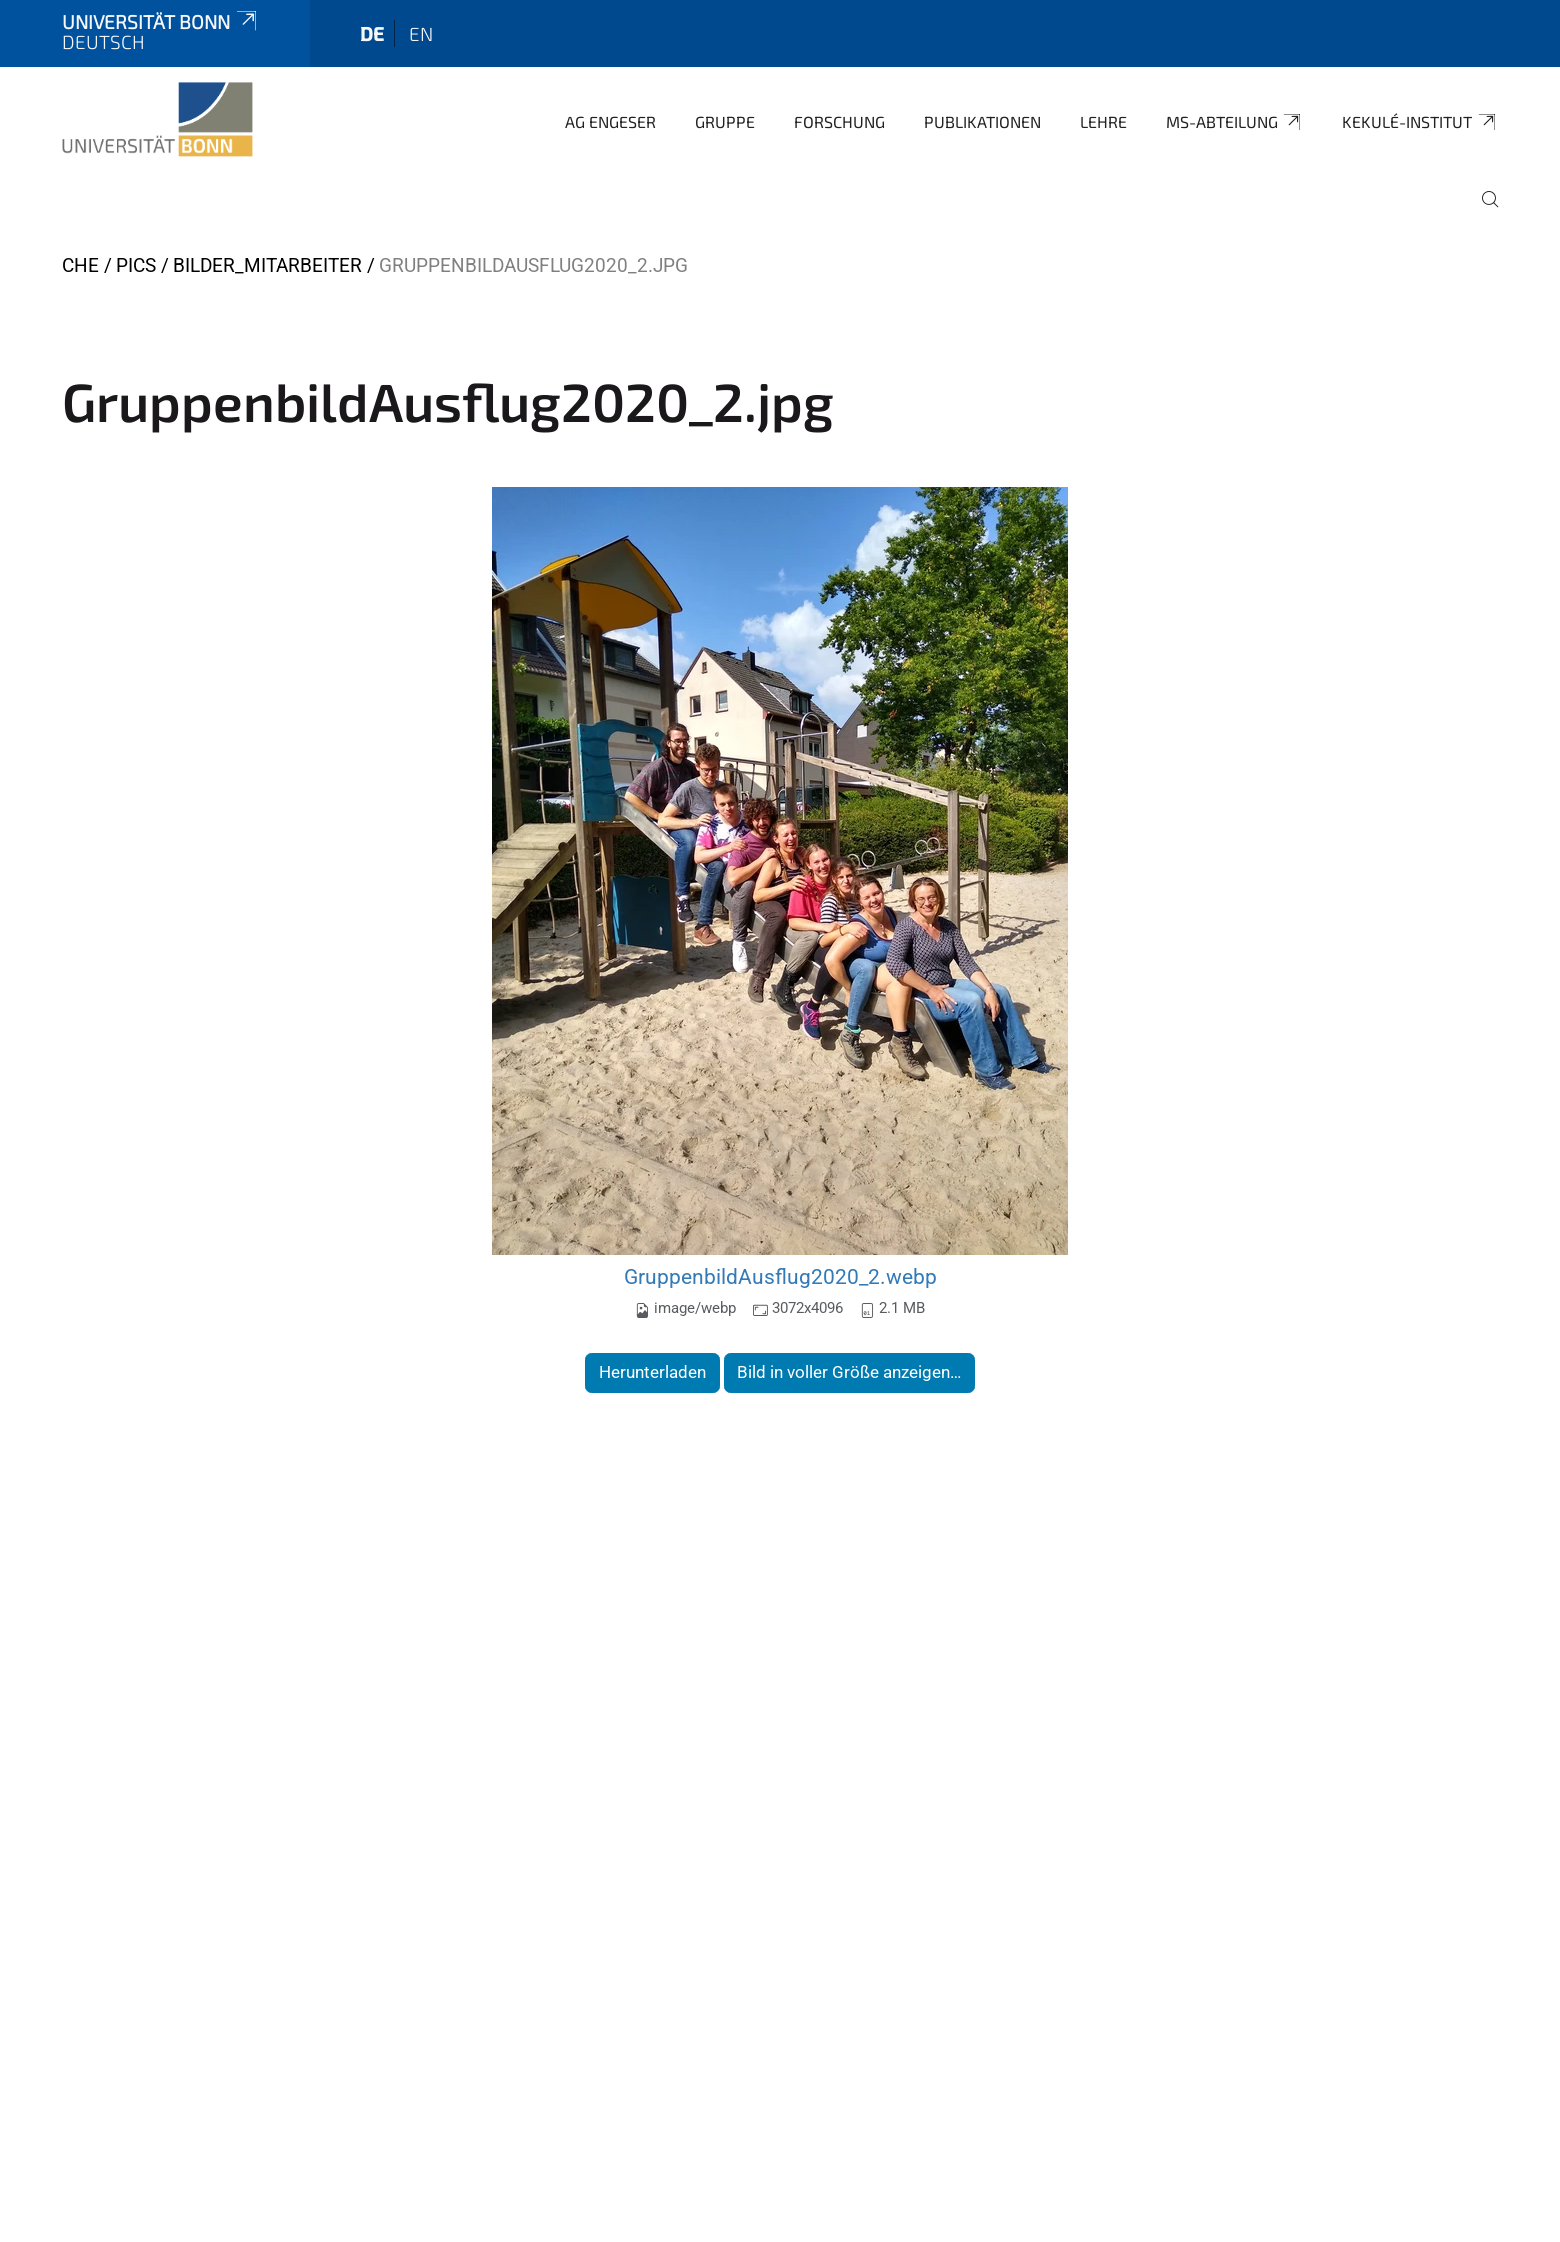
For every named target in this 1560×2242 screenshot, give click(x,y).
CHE (80, 265)
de (372, 33)
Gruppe (725, 121)
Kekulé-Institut (1420, 122)
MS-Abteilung (1235, 122)
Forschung (839, 121)
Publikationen (982, 121)
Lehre (1103, 121)
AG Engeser (610, 121)
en (421, 33)
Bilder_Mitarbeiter (267, 265)
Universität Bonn (161, 21)
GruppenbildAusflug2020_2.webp (780, 1276)
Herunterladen (652, 1372)
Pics (136, 265)
